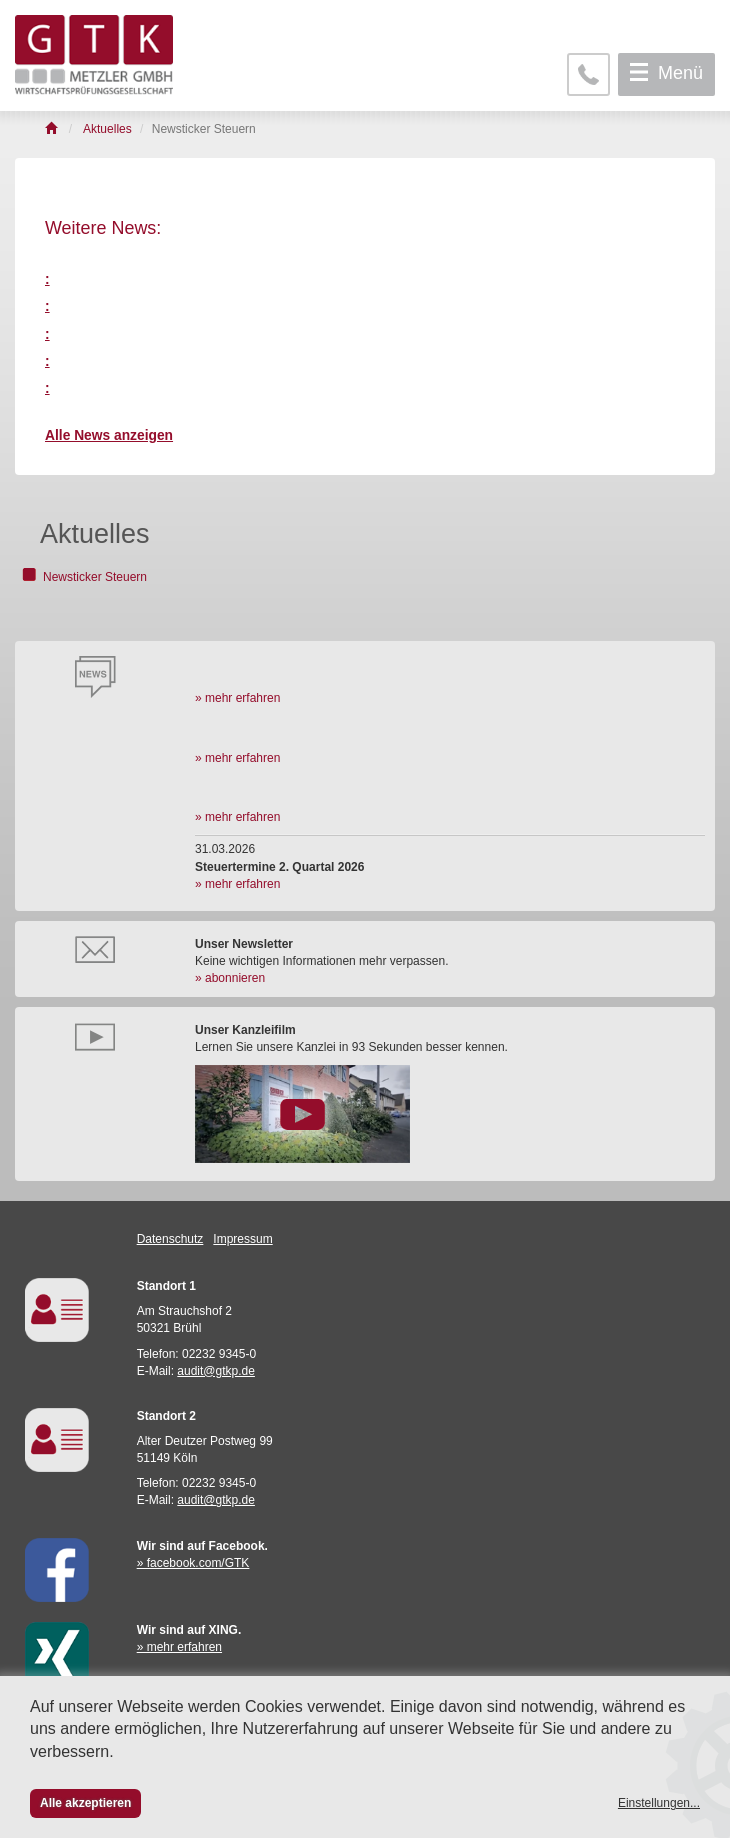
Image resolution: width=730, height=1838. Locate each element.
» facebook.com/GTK (193, 1563)
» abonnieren (230, 978)
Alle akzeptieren (85, 1803)
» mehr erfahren (237, 698)
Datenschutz (170, 1239)
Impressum (242, 1239)
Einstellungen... (659, 1803)
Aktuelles (95, 534)
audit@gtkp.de (216, 1371)
